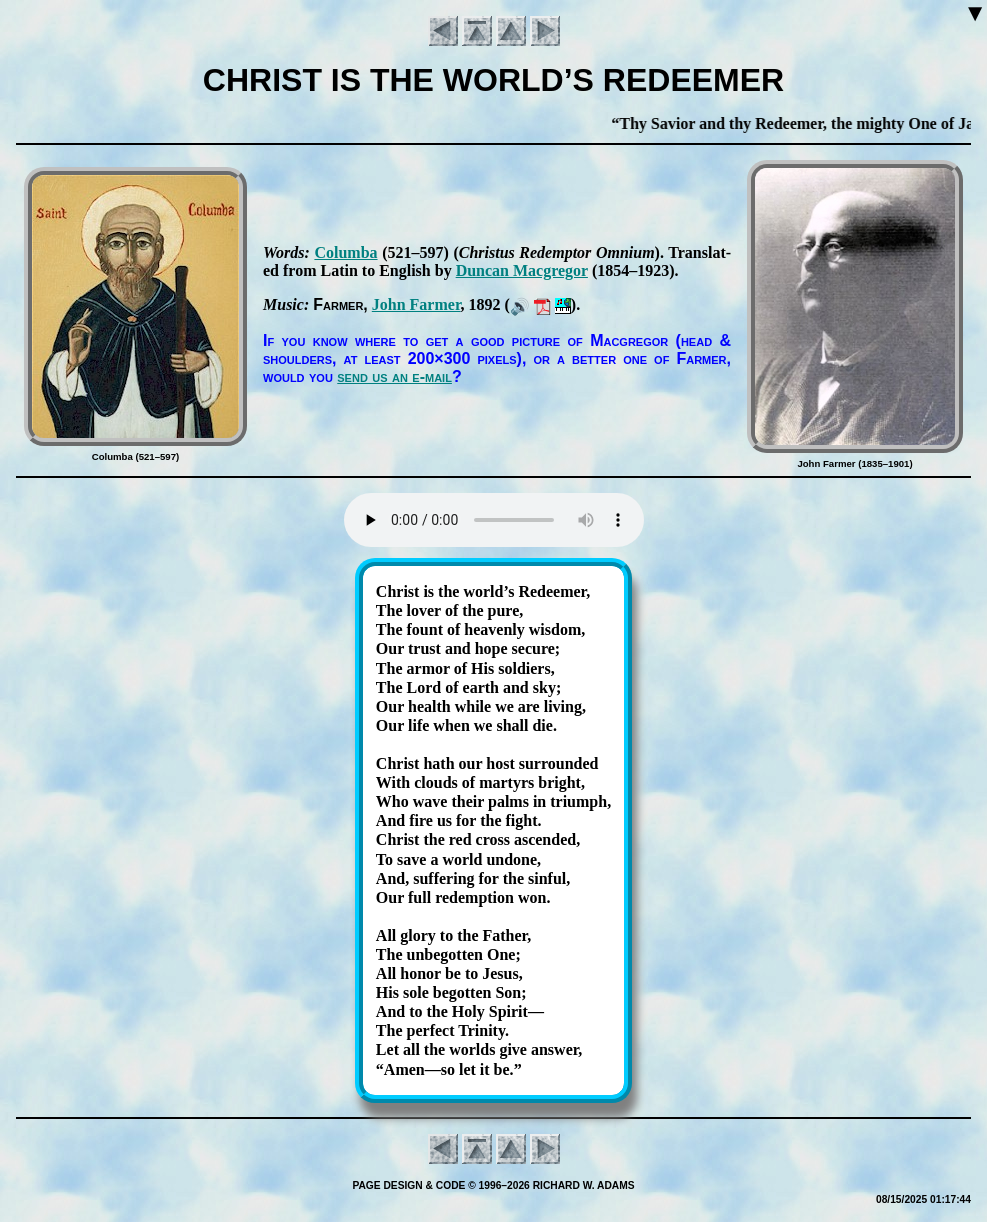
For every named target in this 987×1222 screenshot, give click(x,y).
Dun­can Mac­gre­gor (522, 270)
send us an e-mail (394, 376)
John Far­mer (416, 304)
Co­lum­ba (345, 252)
